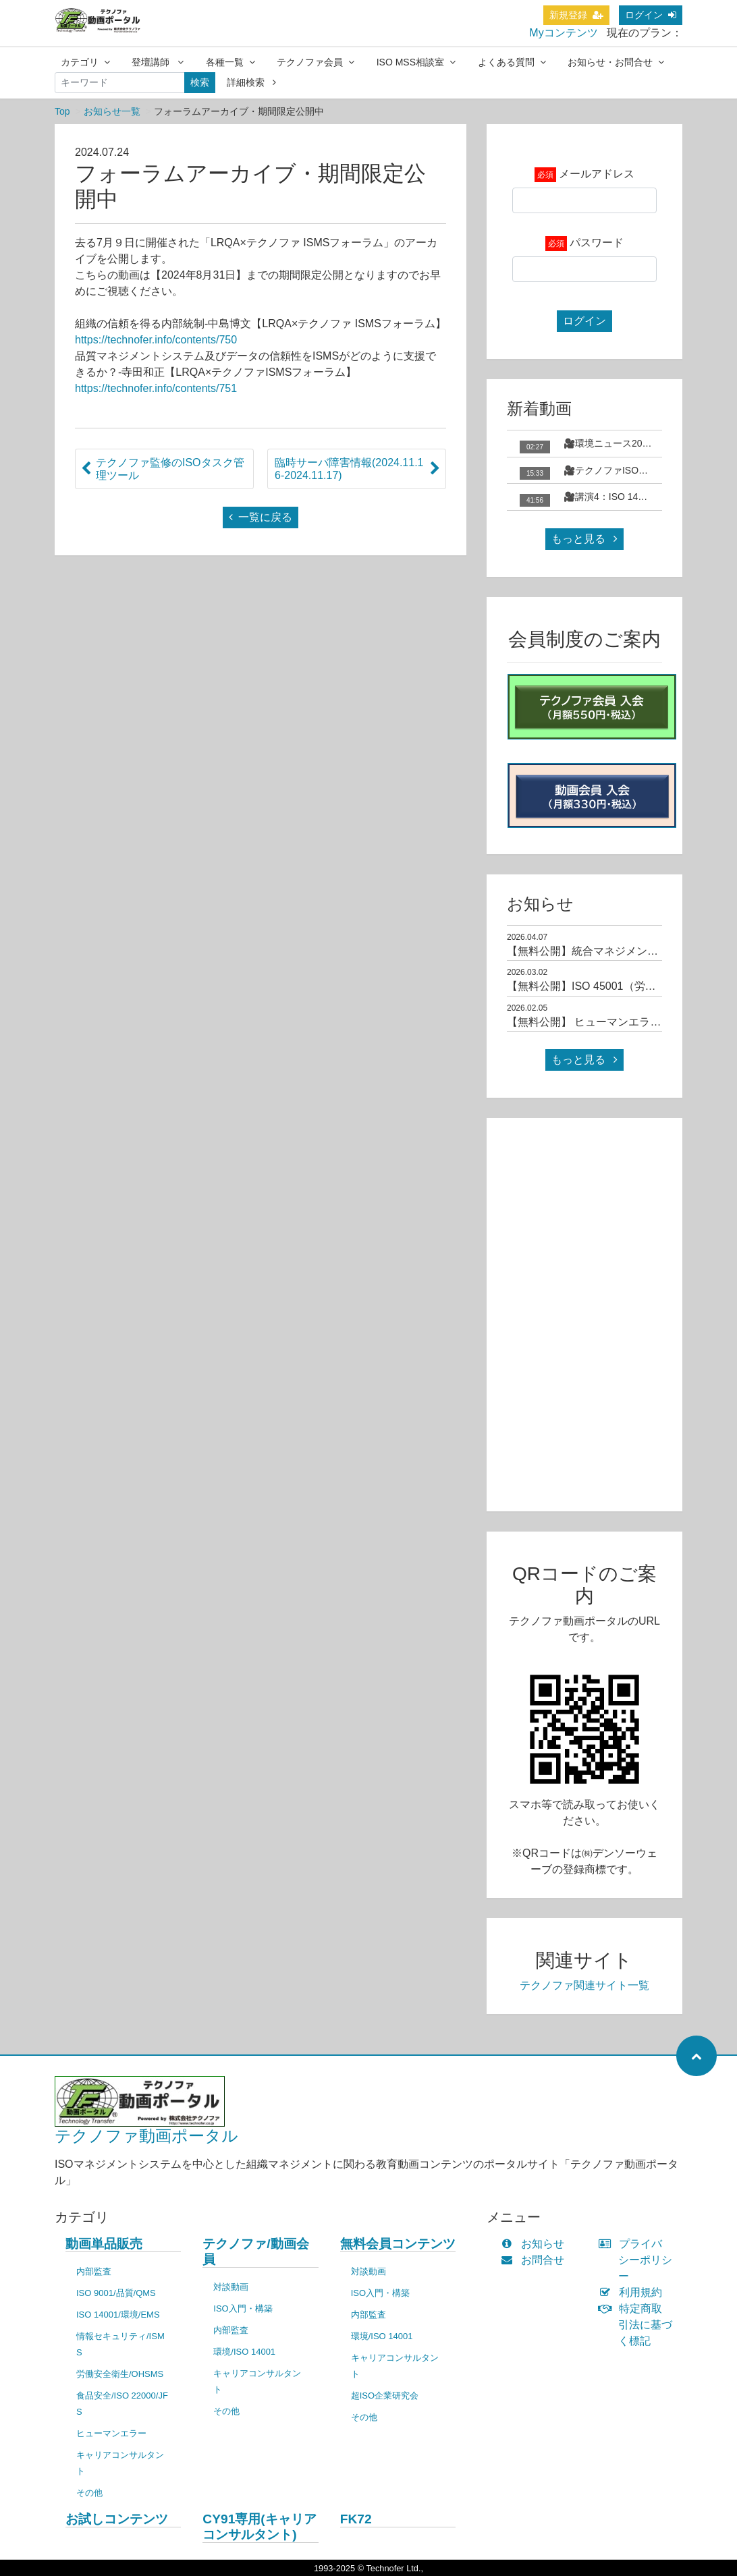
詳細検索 (251, 82)
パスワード (597, 242)
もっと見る (584, 538)
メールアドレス (596, 173)
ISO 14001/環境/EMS (118, 2314)
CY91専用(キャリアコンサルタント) (259, 2527)
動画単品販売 (103, 2244)
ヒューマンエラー (111, 2433)
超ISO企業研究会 (384, 2395)
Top (62, 111)
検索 (199, 82)
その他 (89, 2493)
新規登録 (576, 14)
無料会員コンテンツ (398, 2244)
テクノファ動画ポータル (146, 2136)
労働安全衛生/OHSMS (119, 2374)
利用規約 (633, 2292)
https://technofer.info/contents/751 (156, 388)
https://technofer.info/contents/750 (156, 339)
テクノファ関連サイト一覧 (584, 1985)
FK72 (356, 2519)
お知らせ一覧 (112, 111)
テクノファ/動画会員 (255, 2251)
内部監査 (93, 2271)
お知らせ (535, 2243)
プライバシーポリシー (638, 2260)
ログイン (650, 14)
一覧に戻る (260, 517)
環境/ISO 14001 (244, 2352)
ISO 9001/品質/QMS (116, 2293)
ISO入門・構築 (242, 2308)
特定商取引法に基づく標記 (638, 2325)
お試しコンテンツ (116, 2519)
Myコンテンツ (563, 32)
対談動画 (230, 2287)
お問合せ (535, 2260)
